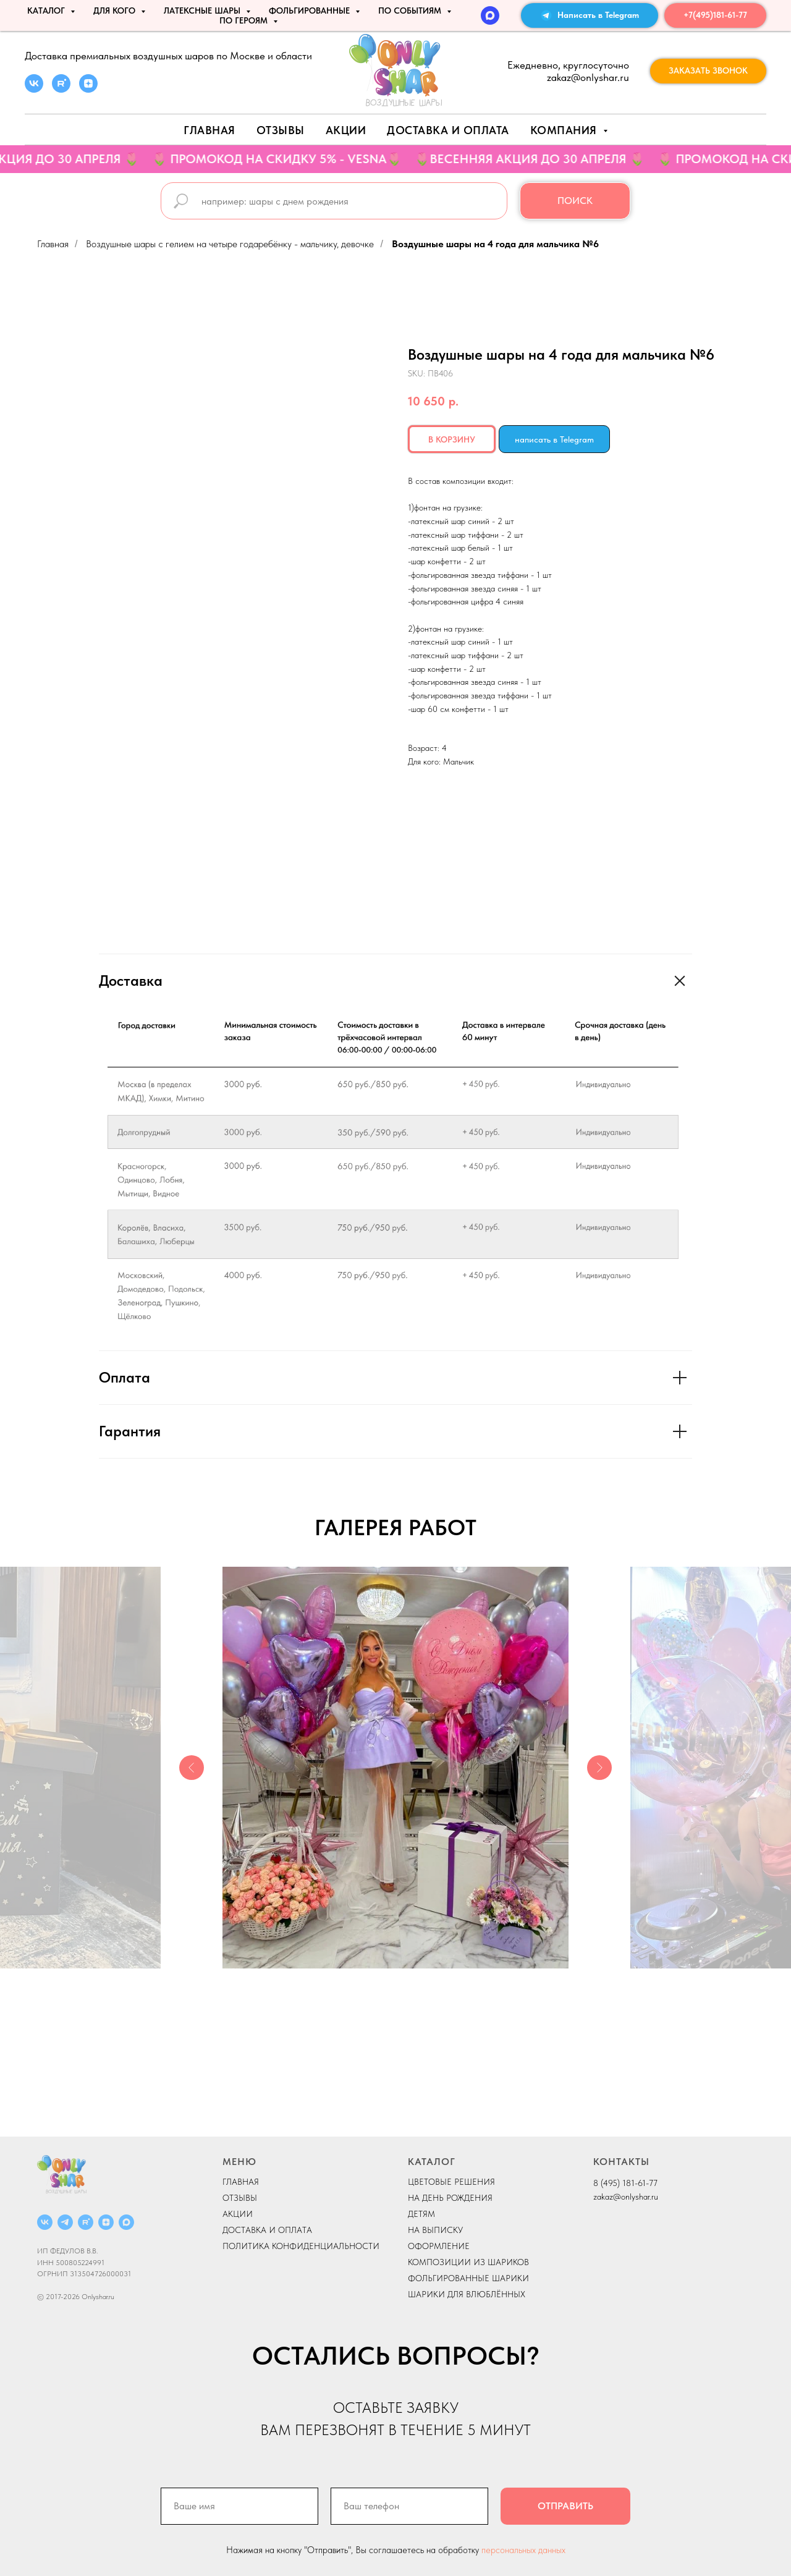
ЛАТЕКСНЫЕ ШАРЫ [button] (203, 10)
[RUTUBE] (85, 2222)
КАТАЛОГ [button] (47, 10)
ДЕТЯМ (421, 2214)
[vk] (34, 89)
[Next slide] (599, 1767)
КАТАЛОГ (431, 2161)
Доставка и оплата (448, 130)
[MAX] (490, 15)
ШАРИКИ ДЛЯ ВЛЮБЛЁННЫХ (466, 2294)
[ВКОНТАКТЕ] (45, 2222)
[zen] (88, 89)
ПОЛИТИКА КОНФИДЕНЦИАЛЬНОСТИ (300, 2246)
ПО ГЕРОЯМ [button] (244, 20)
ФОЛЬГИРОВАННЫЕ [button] (310, 10)
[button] (708, 71)
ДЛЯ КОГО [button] (115, 10)
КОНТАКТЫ (621, 2161)
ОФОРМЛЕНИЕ (439, 2246)
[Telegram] (65, 2222)
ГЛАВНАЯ (240, 2182)
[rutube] (61, 89)
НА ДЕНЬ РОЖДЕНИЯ (450, 2198)
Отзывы (280, 130)
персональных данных (523, 2550)
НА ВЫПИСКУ (435, 2230)
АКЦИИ (346, 130)
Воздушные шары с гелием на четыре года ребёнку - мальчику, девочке (230, 244)
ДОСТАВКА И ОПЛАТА (267, 2230)
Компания (565, 130)
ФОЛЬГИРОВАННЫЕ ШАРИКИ (468, 2278)
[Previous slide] (191, 1767)
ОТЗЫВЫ (239, 2198)
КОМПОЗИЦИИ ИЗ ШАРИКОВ (468, 2262)
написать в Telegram (554, 439)
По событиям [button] (411, 10)
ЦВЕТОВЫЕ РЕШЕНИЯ (451, 2182)
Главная (209, 130)
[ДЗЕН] (106, 2222)
